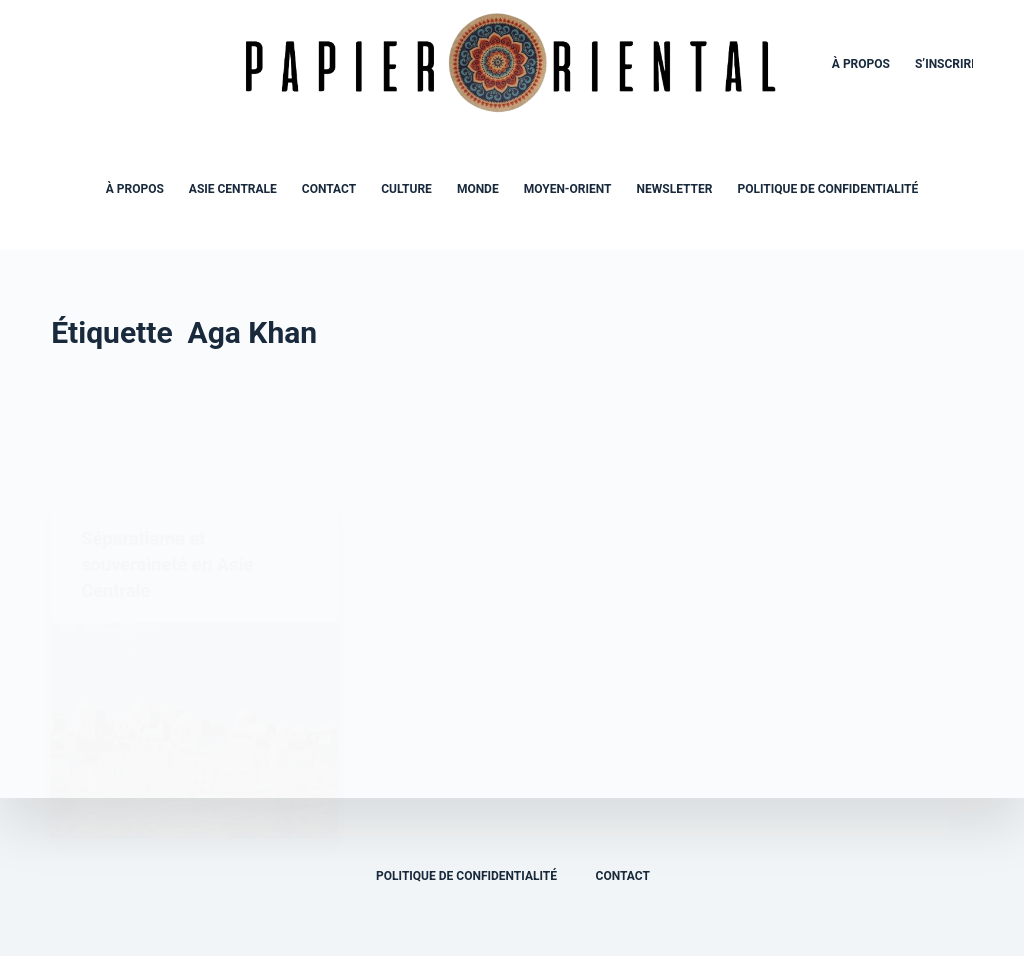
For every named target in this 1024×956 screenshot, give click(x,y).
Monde (478, 189)
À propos (861, 64)
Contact (329, 189)
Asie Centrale (233, 189)
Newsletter (675, 189)
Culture (406, 189)
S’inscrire (946, 64)
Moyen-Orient (568, 189)
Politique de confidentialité (827, 189)
